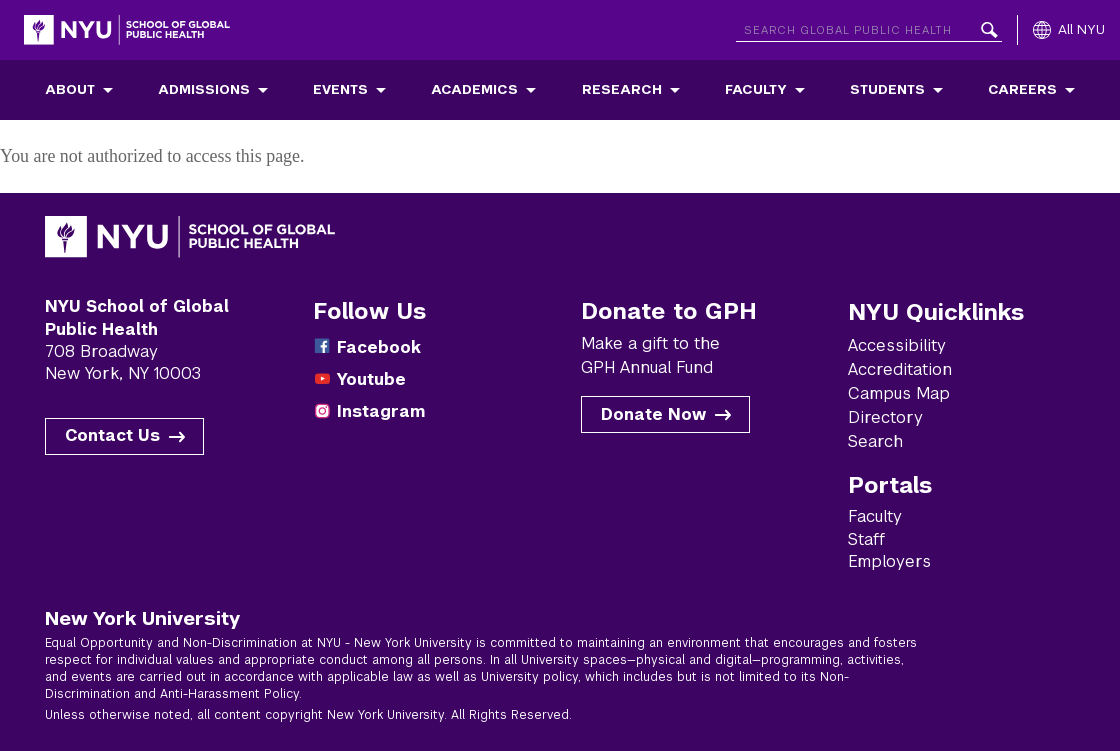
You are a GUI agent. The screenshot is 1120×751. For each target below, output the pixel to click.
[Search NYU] (869, 26)
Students (887, 89)
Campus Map (899, 393)
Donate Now (653, 414)
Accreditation (900, 369)
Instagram (381, 411)
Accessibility (897, 345)
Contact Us (112, 435)
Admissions (204, 89)
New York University (142, 618)
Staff (866, 539)
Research (622, 89)
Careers (1022, 89)
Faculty (756, 89)
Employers (889, 561)
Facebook (379, 347)
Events (340, 89)
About (70, 89)
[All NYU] (1069, 30)
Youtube (371, 379)
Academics (474, 89)
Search (875, 441)
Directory (885, 417)
